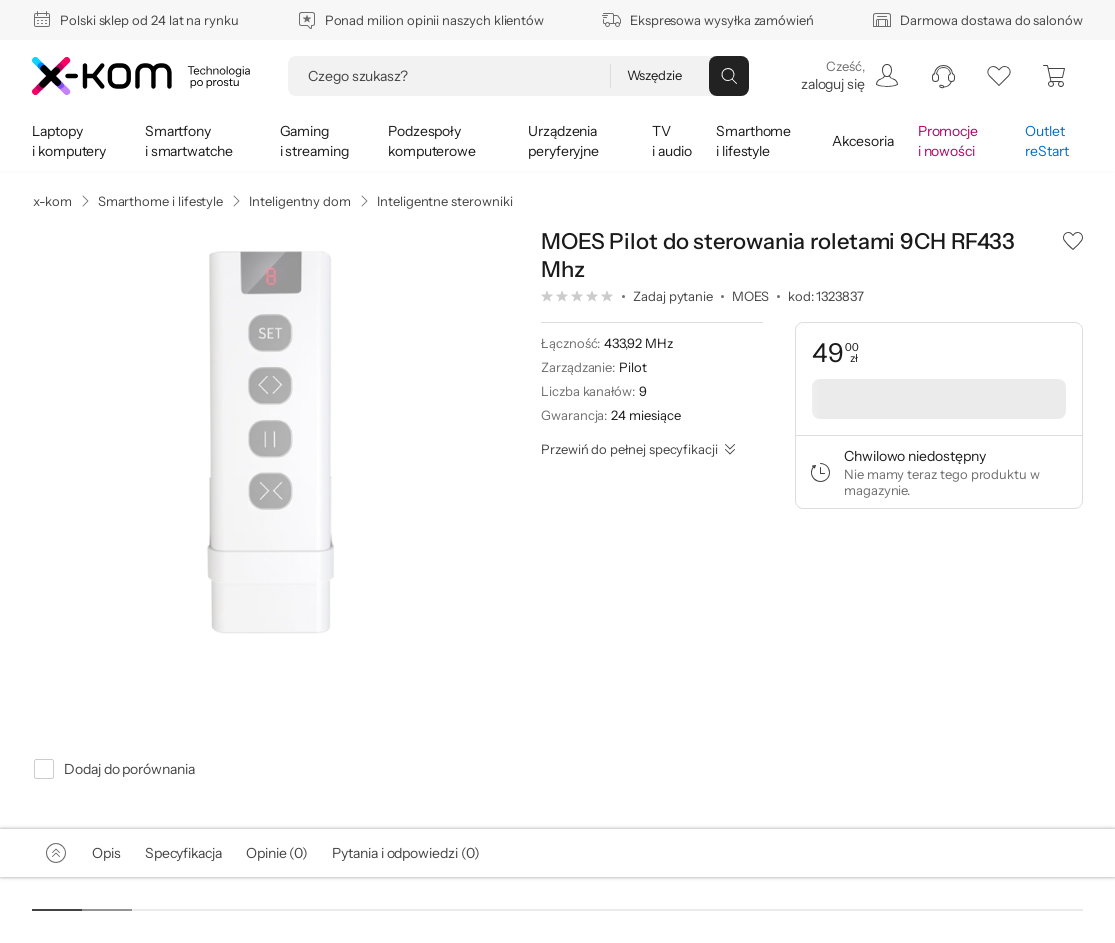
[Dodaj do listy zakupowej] (1073, 240)
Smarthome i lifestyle (161, 201)
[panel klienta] (849, 76)
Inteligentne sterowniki (444, 201)
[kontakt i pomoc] (943, 76)
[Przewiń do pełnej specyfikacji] (638, 449)
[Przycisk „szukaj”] (729, 76)
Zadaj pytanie (673, 296)
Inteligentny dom (300, 201)
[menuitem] (849, 76)
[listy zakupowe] (999, 76)
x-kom (52, 201)
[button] (1073, 240)
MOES (750, 296)
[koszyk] (1055, 76)
